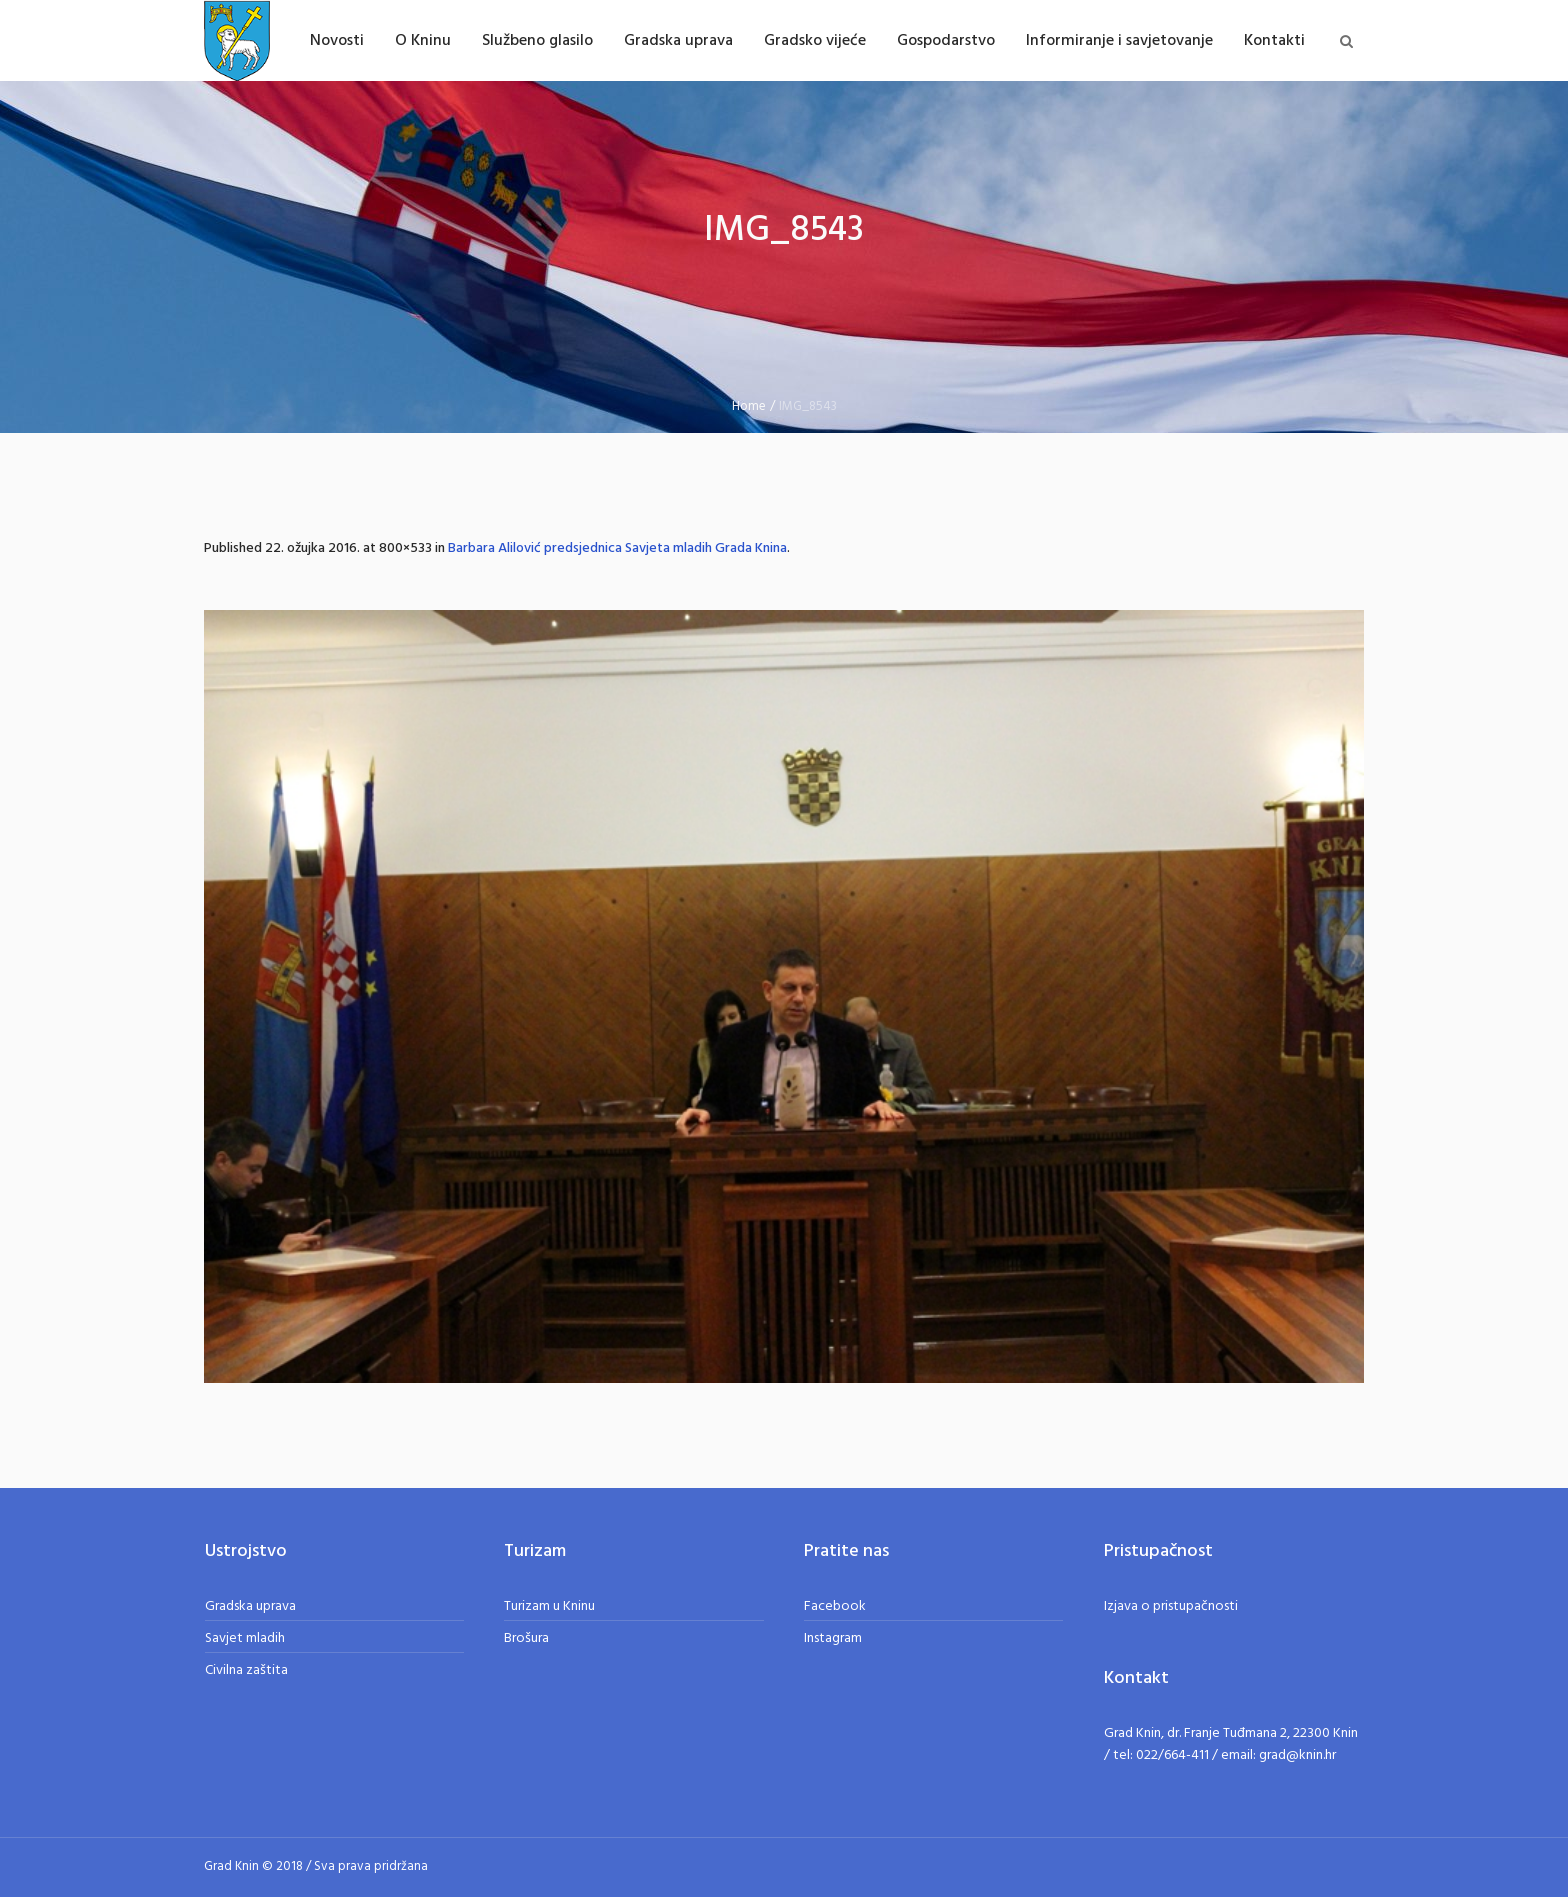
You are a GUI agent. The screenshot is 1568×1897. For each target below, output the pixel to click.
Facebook (835, 1606)
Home (749, 406)
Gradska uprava (250, 1606)
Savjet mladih (245, 1638)
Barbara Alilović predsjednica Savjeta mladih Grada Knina (617, 548)
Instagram (833, 1638)
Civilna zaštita (246, 1670)
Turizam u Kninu (549, 1606)
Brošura (526, 1638)
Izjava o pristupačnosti (1171, 1606)
